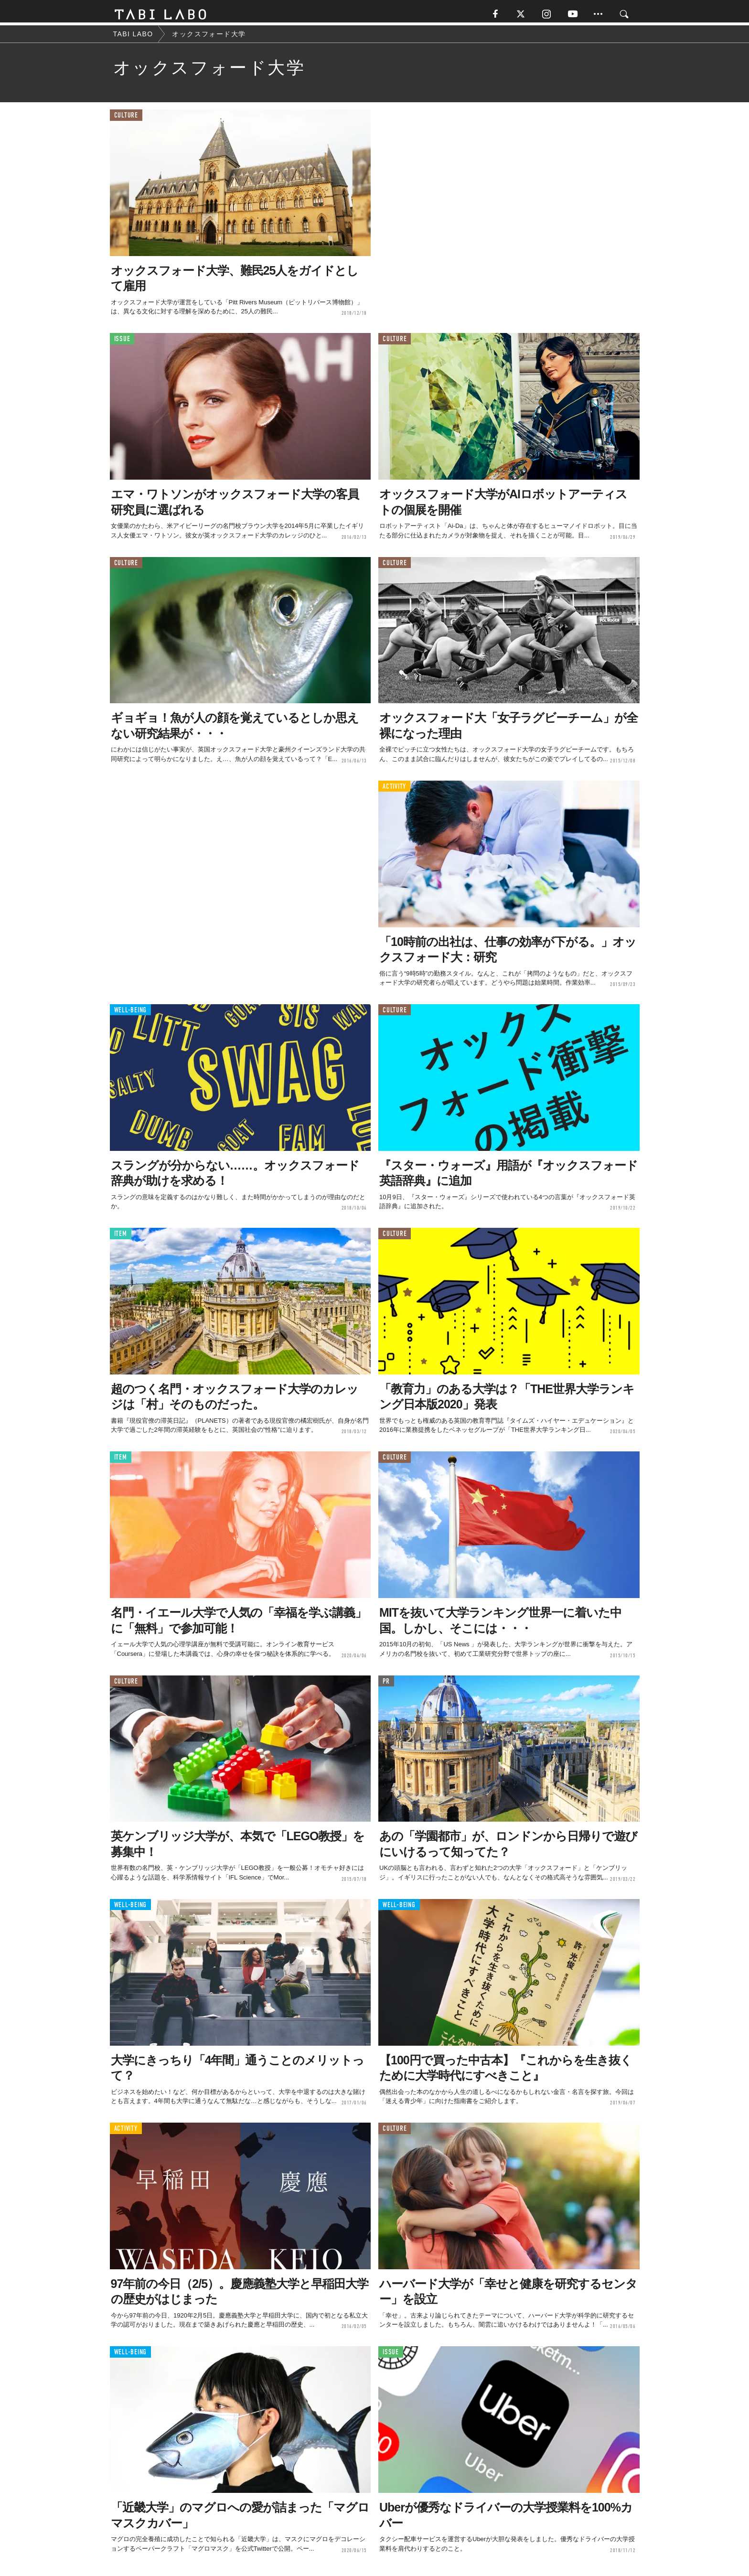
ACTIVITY (394, 790)
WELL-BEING (130, 1013)
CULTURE (126, 119)
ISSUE (122, 342)
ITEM (120, 1237)
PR (386, 1684)
